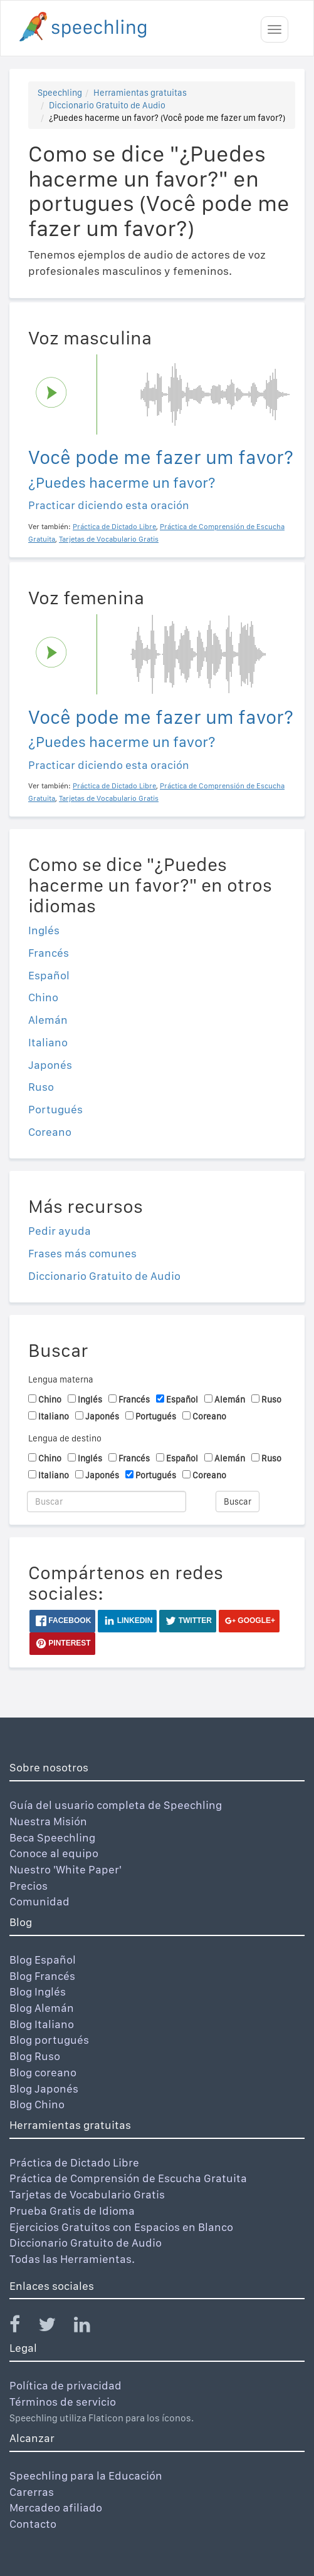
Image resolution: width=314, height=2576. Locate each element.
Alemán (48, 1019)
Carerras (31, 2491)
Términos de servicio (62, 2401)
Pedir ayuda (59, 1230)
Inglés (44, 930)
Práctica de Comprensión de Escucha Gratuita (128, 2178)
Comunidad (39, 1901)
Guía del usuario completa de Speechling (115, 1804)
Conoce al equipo (53, 1853)
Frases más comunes (82, 1253)
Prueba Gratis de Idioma (72, 2210)
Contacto (32, 2523)
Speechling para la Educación (85, 2475)
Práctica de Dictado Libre (74, 2162)
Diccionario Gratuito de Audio (107, 105)
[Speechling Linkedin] (90, 2327)
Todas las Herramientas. (72, 2258)
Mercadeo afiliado (55, 2507)
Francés (48, 952)
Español (49, 975)
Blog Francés (42, 1975)
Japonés (50, 1064)
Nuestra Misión (48, 1821)
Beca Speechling (52, 1837)
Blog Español (42, 1959)
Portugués (55, 1109)
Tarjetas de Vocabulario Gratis (87, 2194)
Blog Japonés (43, 2088)
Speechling (60, 93)
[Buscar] (106, 1501)
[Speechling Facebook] (22, 2327)
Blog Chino (37, 2104)
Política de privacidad (65, 2385)
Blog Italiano (41, 2024)
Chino (43, 997)
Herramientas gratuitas (140, 93)
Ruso (41, 1086)
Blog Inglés (37, 1991)
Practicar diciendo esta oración (108, 505)
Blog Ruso (34, 2056)
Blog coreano (42, 2072)
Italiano (48, 1042)
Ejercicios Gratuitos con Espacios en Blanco (121, 2226)
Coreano (49, 1131)
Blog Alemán (41, 2007)
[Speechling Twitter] (54, 2327)
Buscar (237, 1502)
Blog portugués (49, 2039)
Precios (28, 1885)
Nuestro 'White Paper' (65, 1869)
